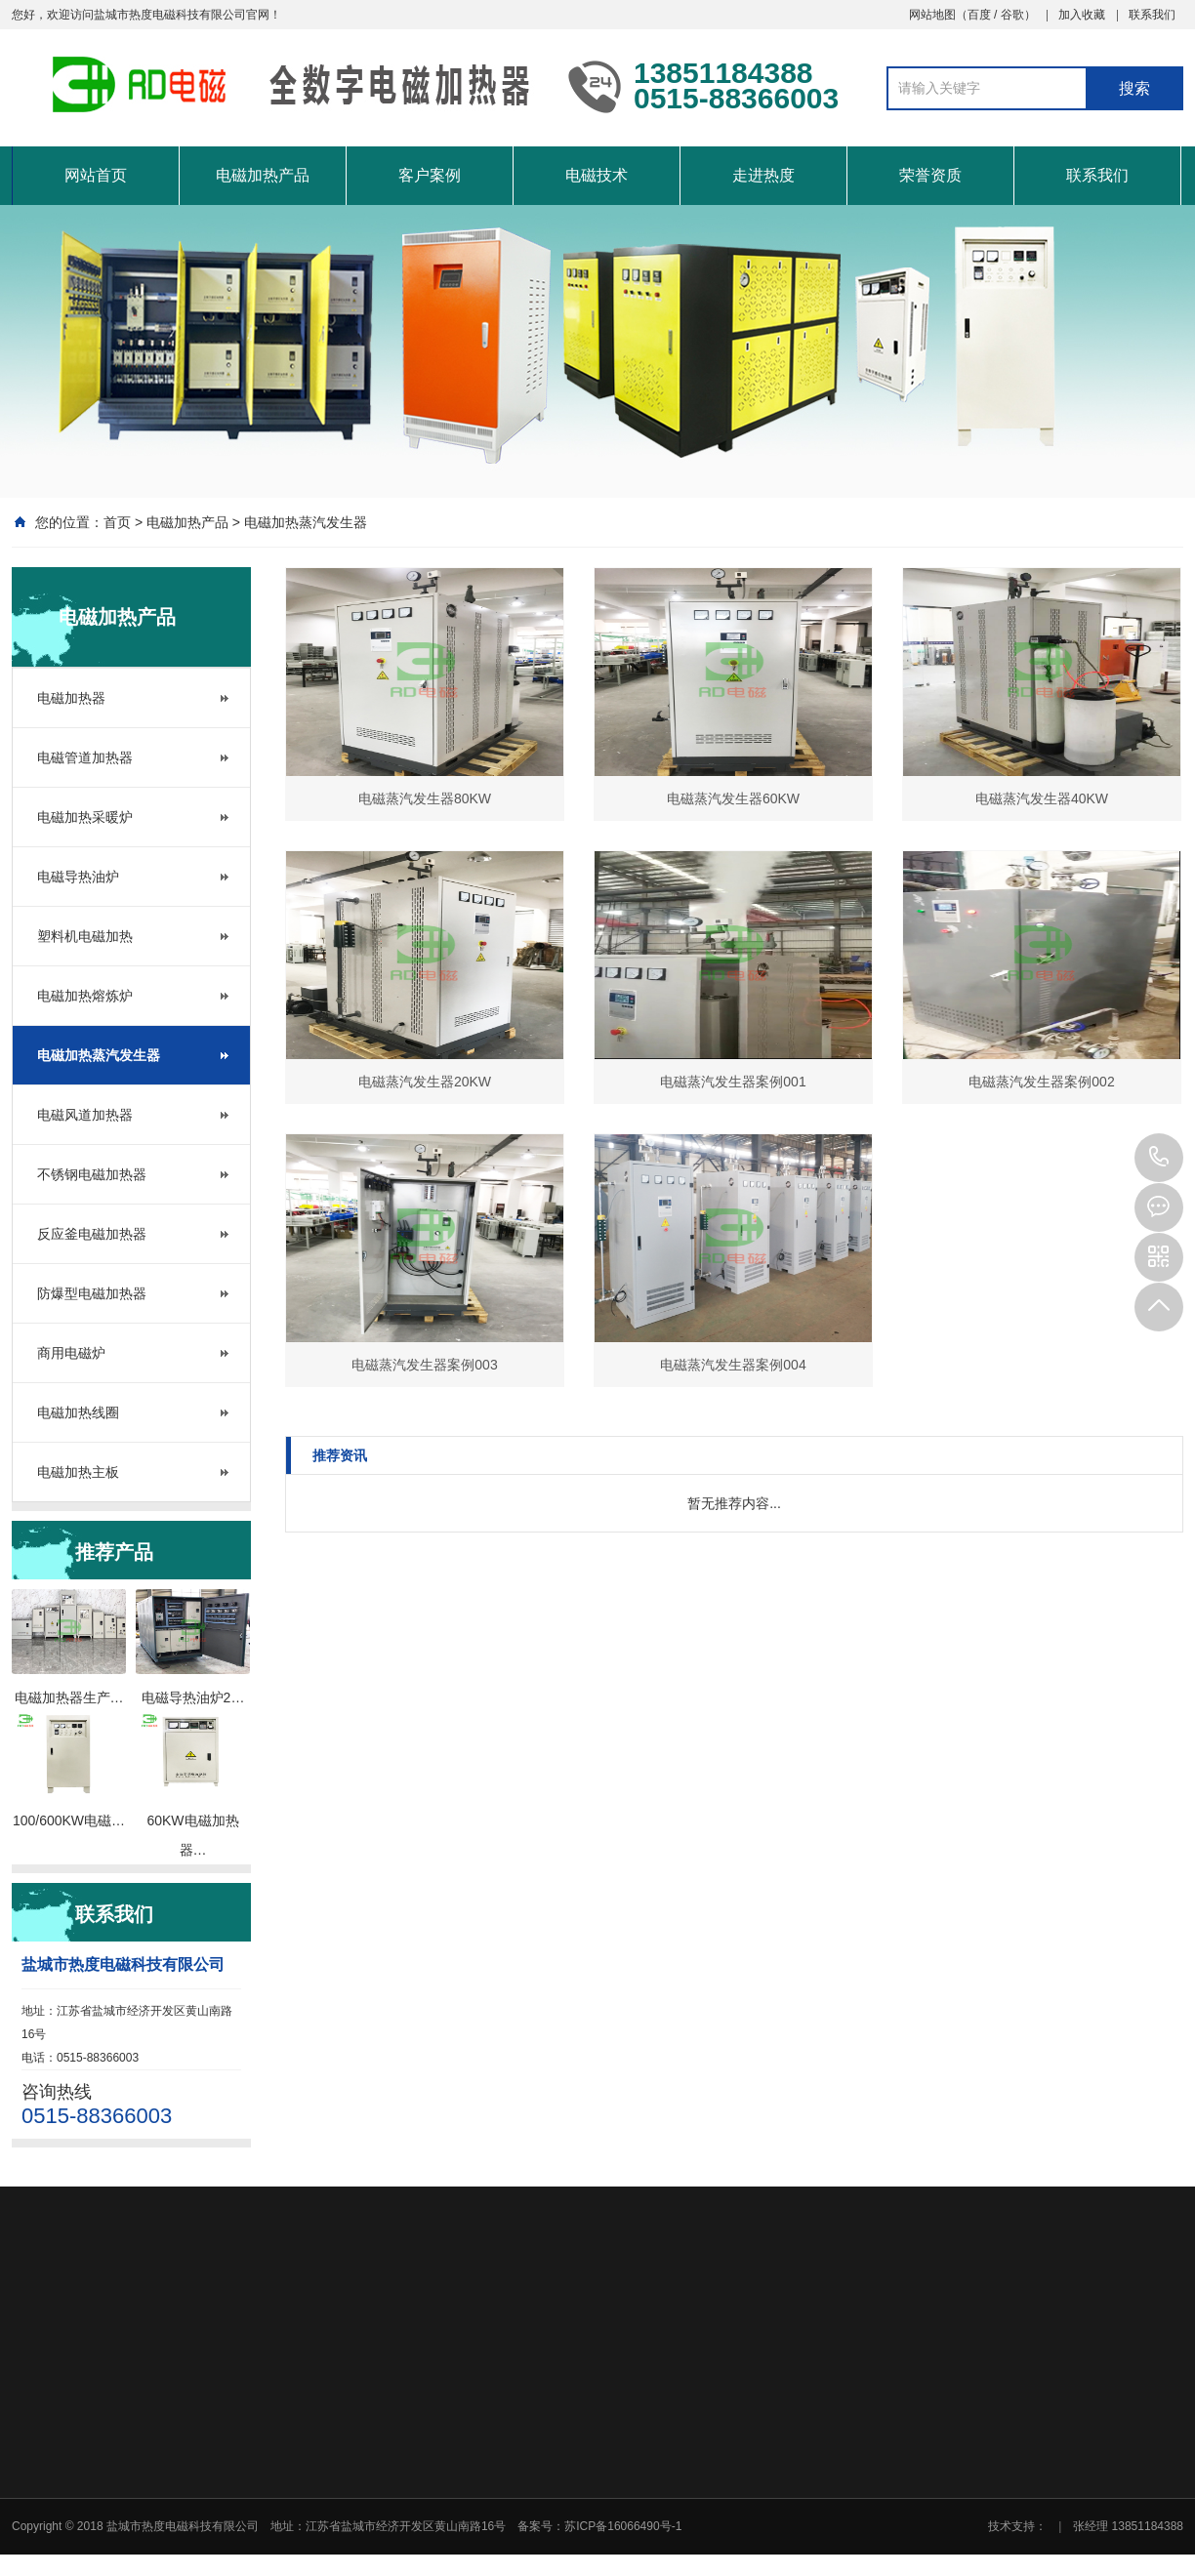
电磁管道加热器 (85, 757)
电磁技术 (596, 175)
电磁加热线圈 (78, 1412)
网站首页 (95, 175)
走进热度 (763, 175)
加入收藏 (1081, 14)
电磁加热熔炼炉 (85, 995)
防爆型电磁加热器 (91, 1293)
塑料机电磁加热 (85, 936)
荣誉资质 (930, 175)
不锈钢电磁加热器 (91, 1174)
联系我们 (1152, 14)
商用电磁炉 (71, 1353)
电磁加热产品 (262, 175)
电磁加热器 (71, 698)
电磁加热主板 (78, 1472)
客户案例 (429, 175)
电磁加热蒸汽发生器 (305, 522)
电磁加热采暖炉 (85, 817)
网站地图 (932, 14)
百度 (979, 14)
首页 (117, 522)
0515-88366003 (1158, 1157)
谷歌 (1012, 14)
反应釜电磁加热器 (91, 1234)
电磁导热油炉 (78, 876)
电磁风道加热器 (85, 1115)
